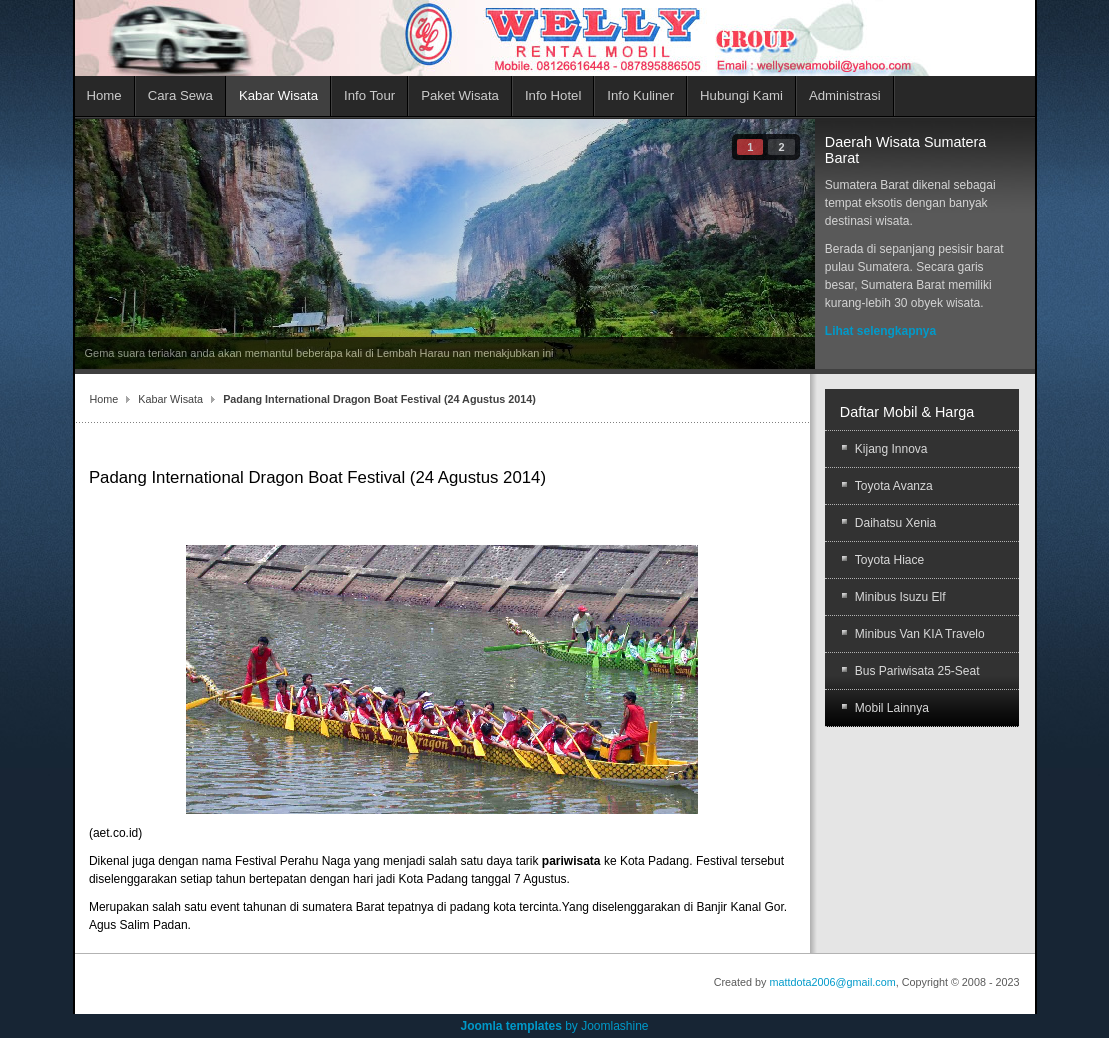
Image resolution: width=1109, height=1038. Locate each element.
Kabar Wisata (170, 399)
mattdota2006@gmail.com (833, 982)
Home (104, 399)
